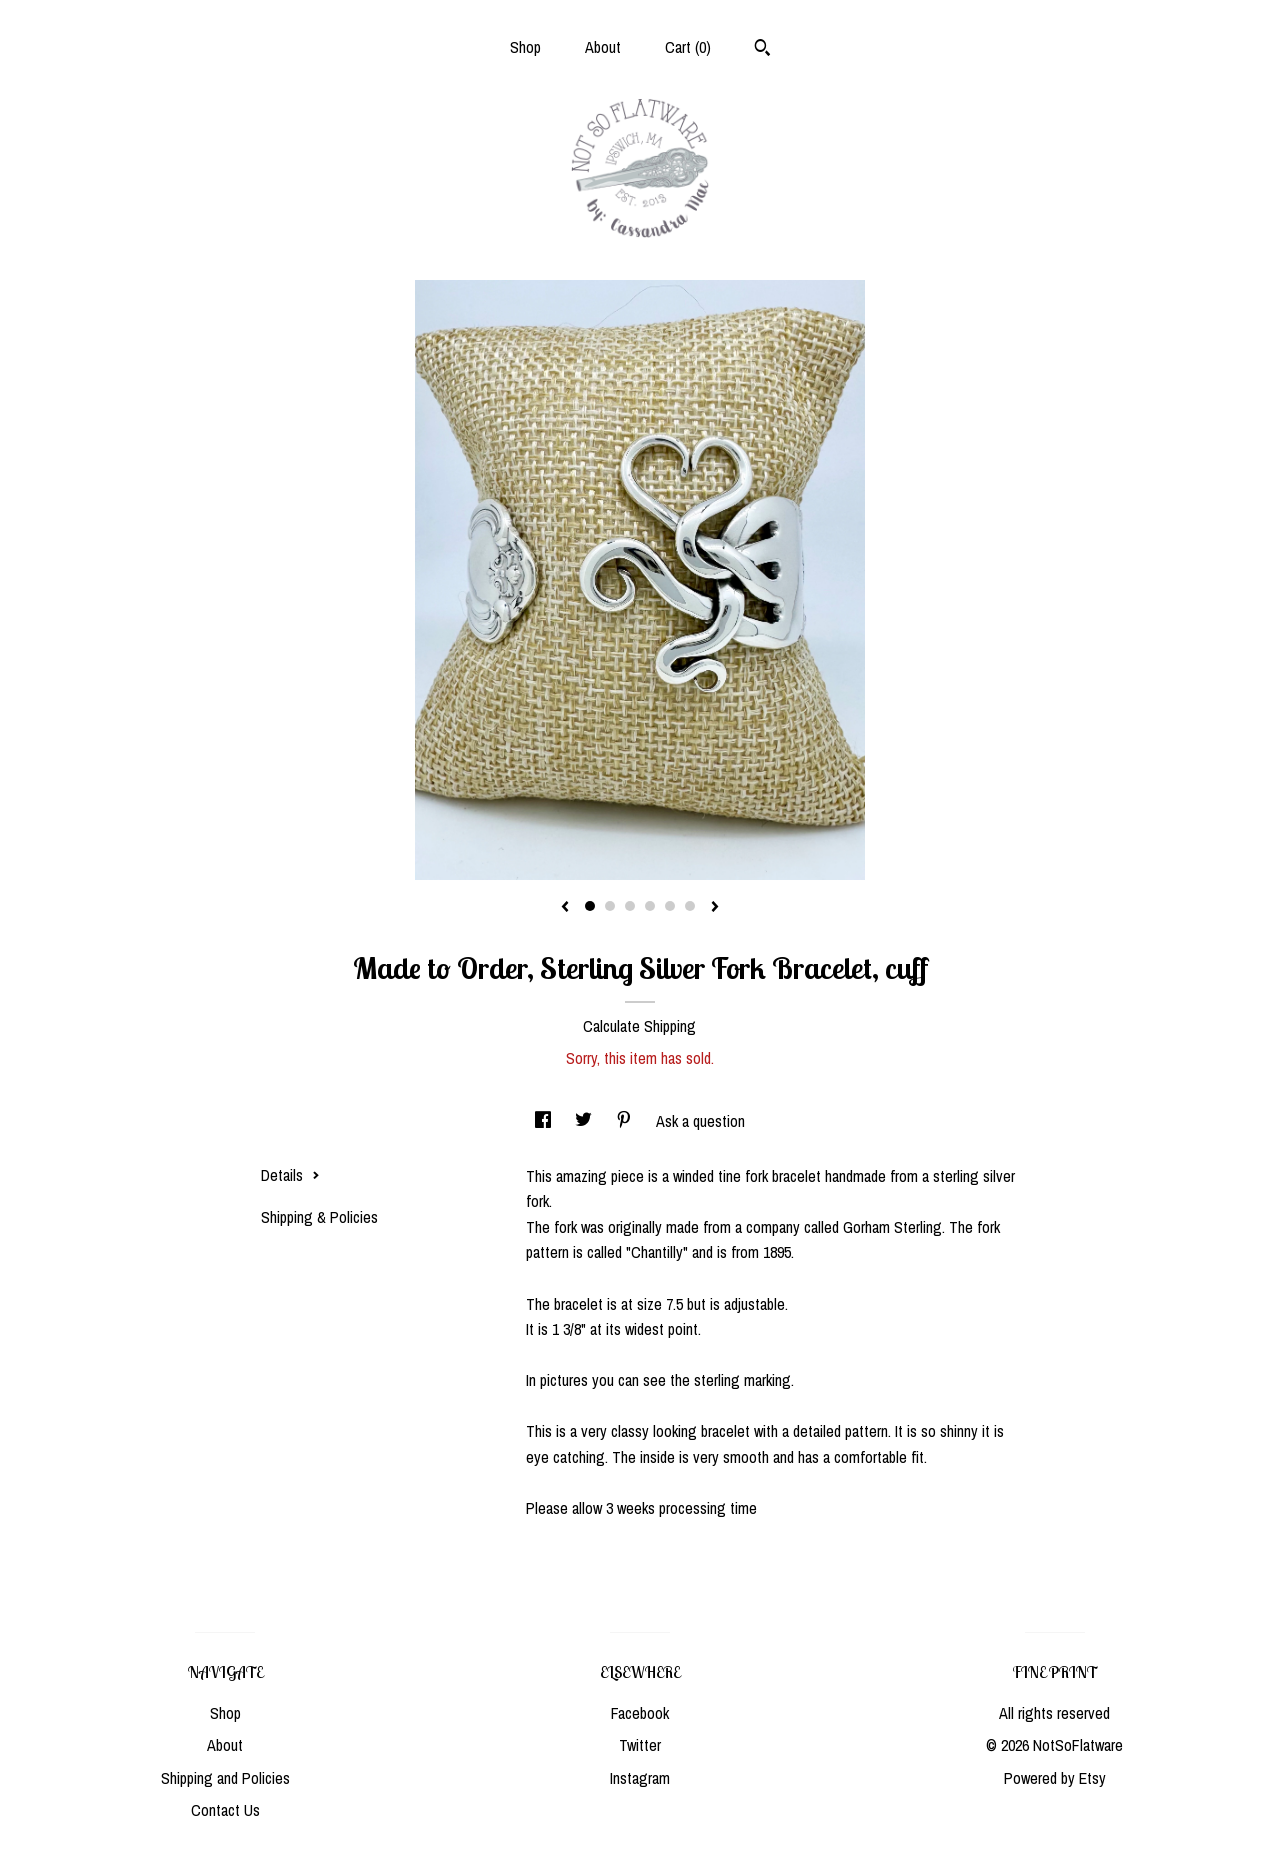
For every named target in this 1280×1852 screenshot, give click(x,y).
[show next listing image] (715, 908)
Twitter (640, 1745)
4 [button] (650, 906)
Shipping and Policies (225, 1778)
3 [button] (630, 906)
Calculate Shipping (639, 1026)
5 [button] (670, 906)
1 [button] (590, 906)
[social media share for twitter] (585, 1121)
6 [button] (690, 906)
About (603, 47)
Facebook (640, 1713)
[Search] (762, 50)
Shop (525, 47)
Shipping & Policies (319, 1217)
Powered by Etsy (1055, 1778)
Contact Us (225, 1810)
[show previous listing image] (565, 908)
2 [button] (610, 906)
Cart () (688, 47)
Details (290, 1175)
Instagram (640, 1778)
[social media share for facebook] (545, 1121)
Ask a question (700, 1121)
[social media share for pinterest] (626, 1121)
